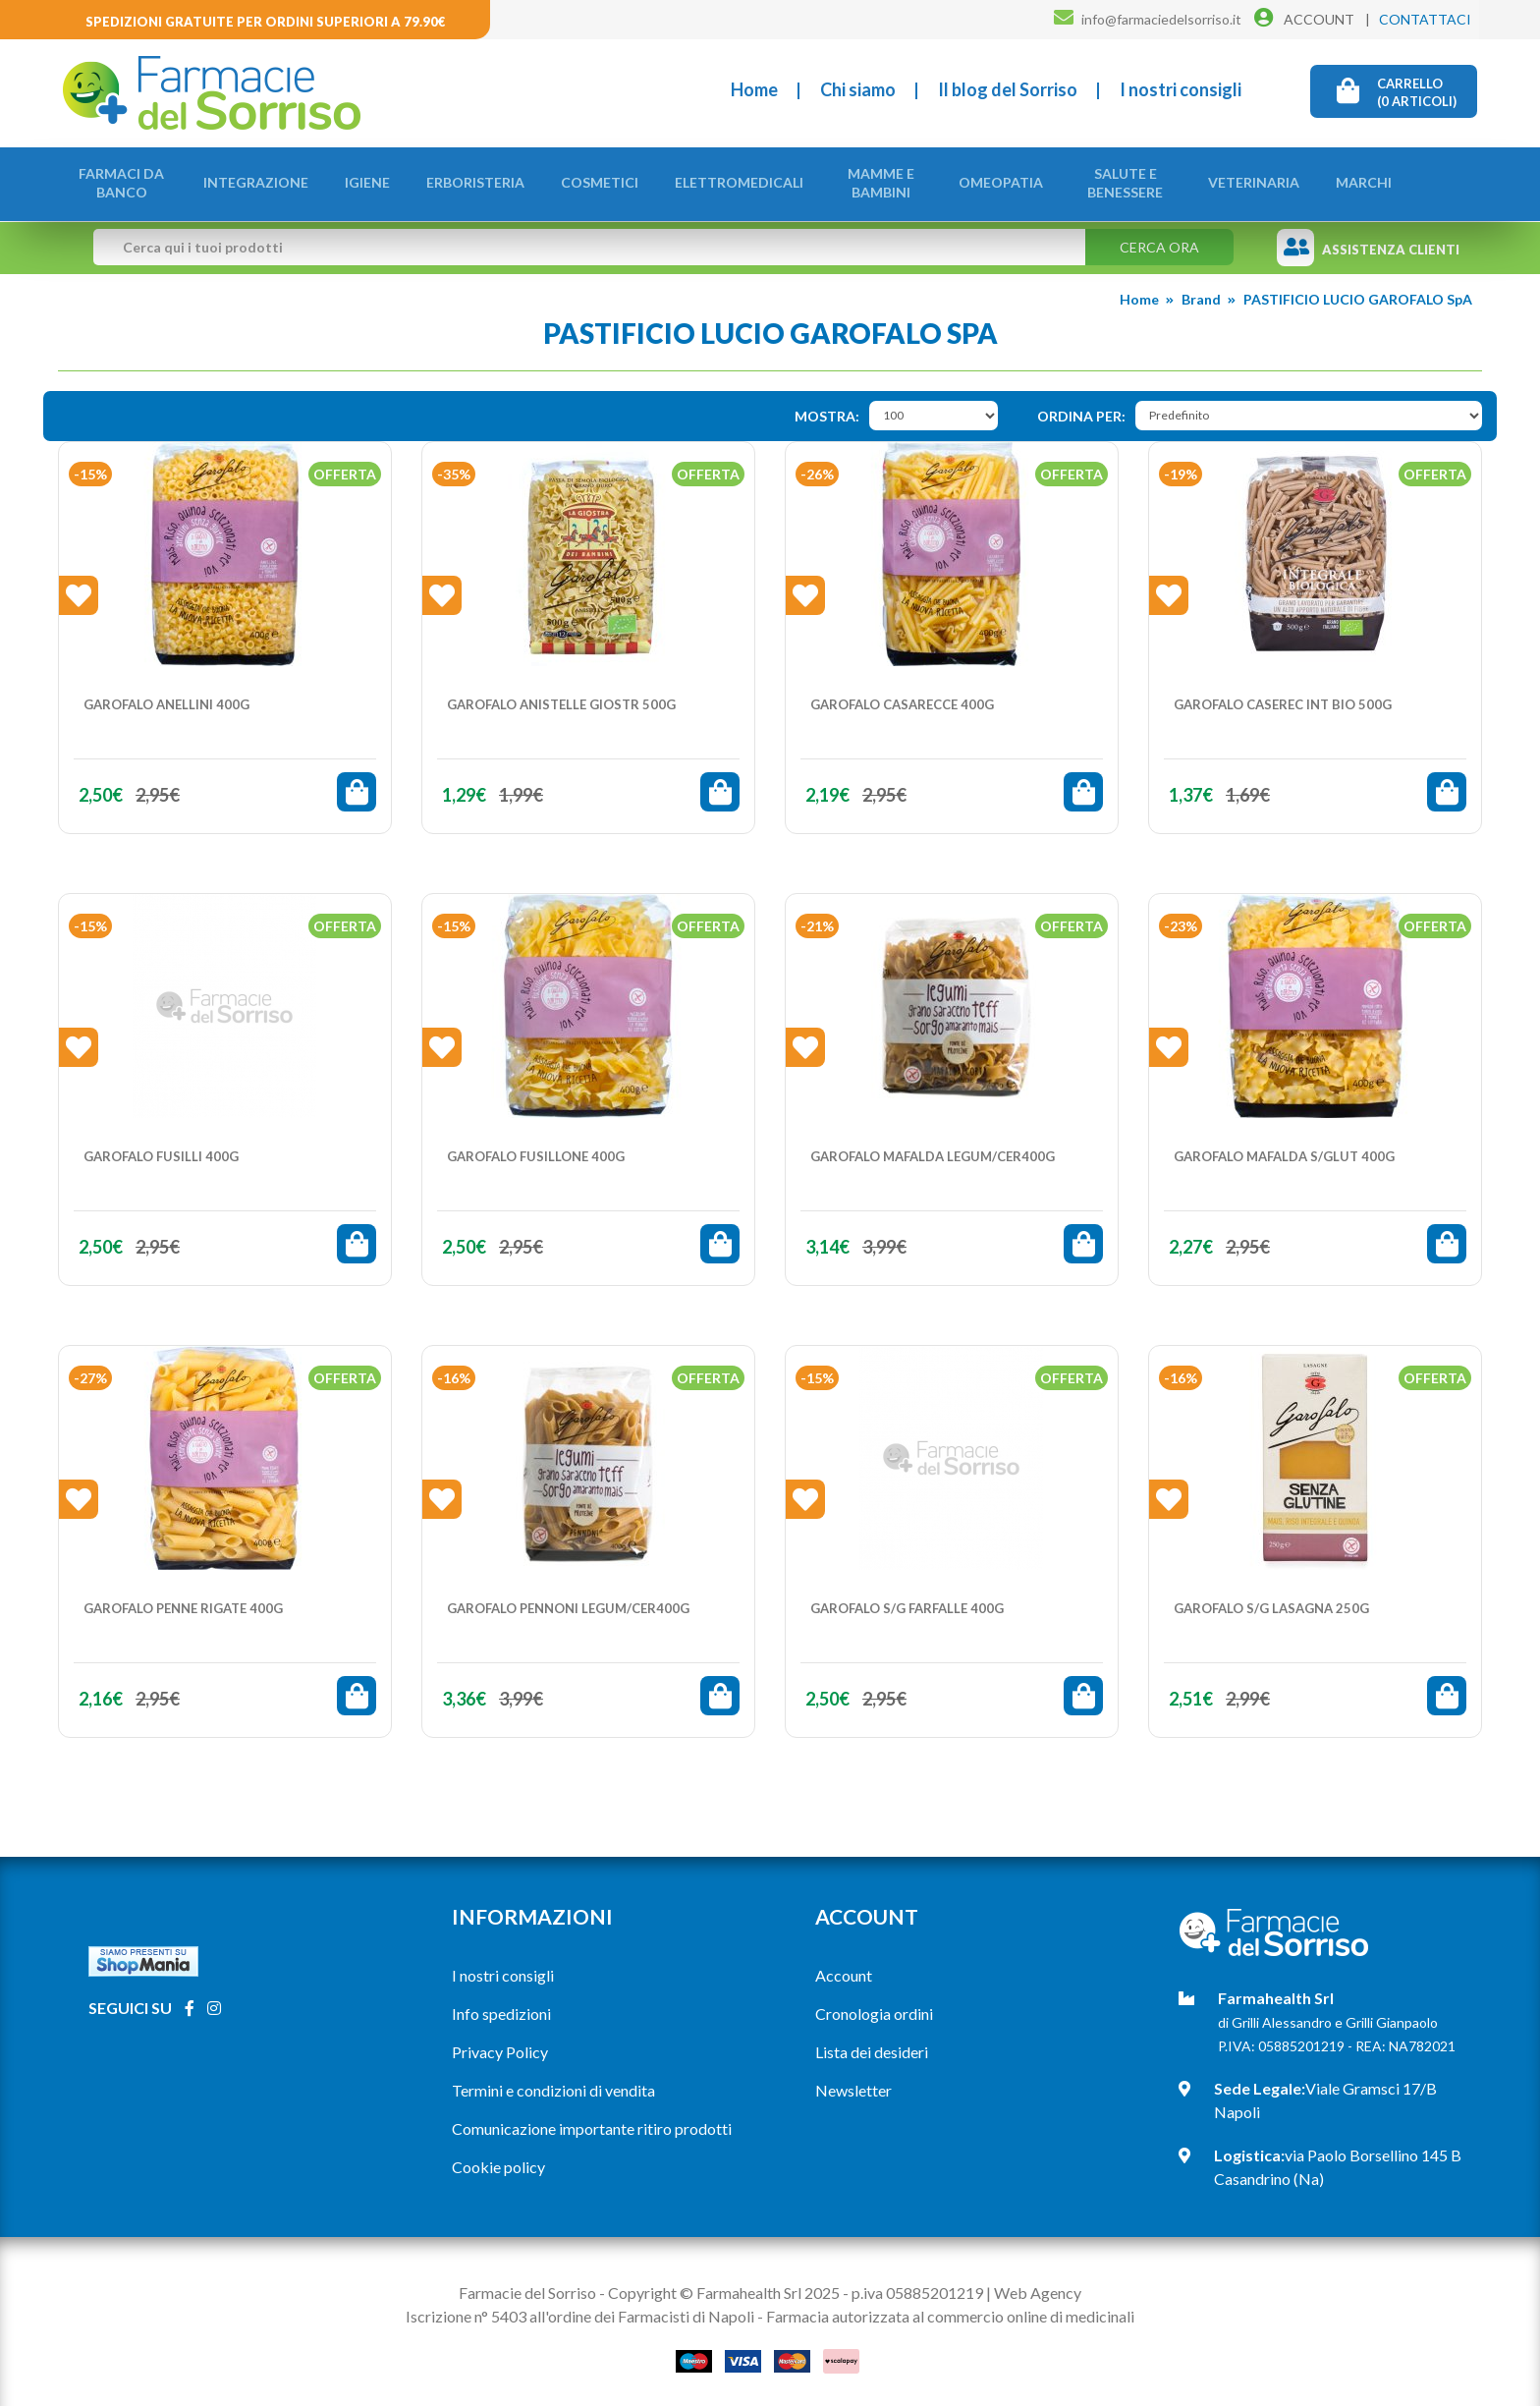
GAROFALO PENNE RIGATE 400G (183, 1602)
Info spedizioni (501, 2007)
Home (754, 89)
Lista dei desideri (871, 2046)
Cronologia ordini (874, 2007)
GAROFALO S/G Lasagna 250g (1271, 1602)
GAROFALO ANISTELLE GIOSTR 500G (561, 698)
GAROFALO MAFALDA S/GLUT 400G (1284, 1150)
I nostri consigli (1180, 89)
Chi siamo (858, 89)
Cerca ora (1159, 241)
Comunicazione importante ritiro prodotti (592, 2122)
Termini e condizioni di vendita (553, 2084)
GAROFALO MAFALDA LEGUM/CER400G (932, 1150)
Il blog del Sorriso (1007, 89)
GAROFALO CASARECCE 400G (902, 698)
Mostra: (827, 410)
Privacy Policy (500, 2046)
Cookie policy (498, 2161)
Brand (1201, 293)
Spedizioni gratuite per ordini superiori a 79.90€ (265, 21)
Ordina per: (1081, 410)
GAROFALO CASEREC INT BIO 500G (1283, 698)
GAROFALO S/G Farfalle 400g (907, 1602)
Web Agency (1037, 2286)
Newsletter (853, 2084)
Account (843, 1969)
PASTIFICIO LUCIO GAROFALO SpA (1357, 293)
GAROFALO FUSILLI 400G (161, 1150)
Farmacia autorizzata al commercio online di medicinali (950, 2310)
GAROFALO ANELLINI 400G (166, 698)
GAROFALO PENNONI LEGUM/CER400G (568, 1602)
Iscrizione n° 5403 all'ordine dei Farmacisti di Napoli (580, 2310)
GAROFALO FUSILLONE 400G (536, 1150)
